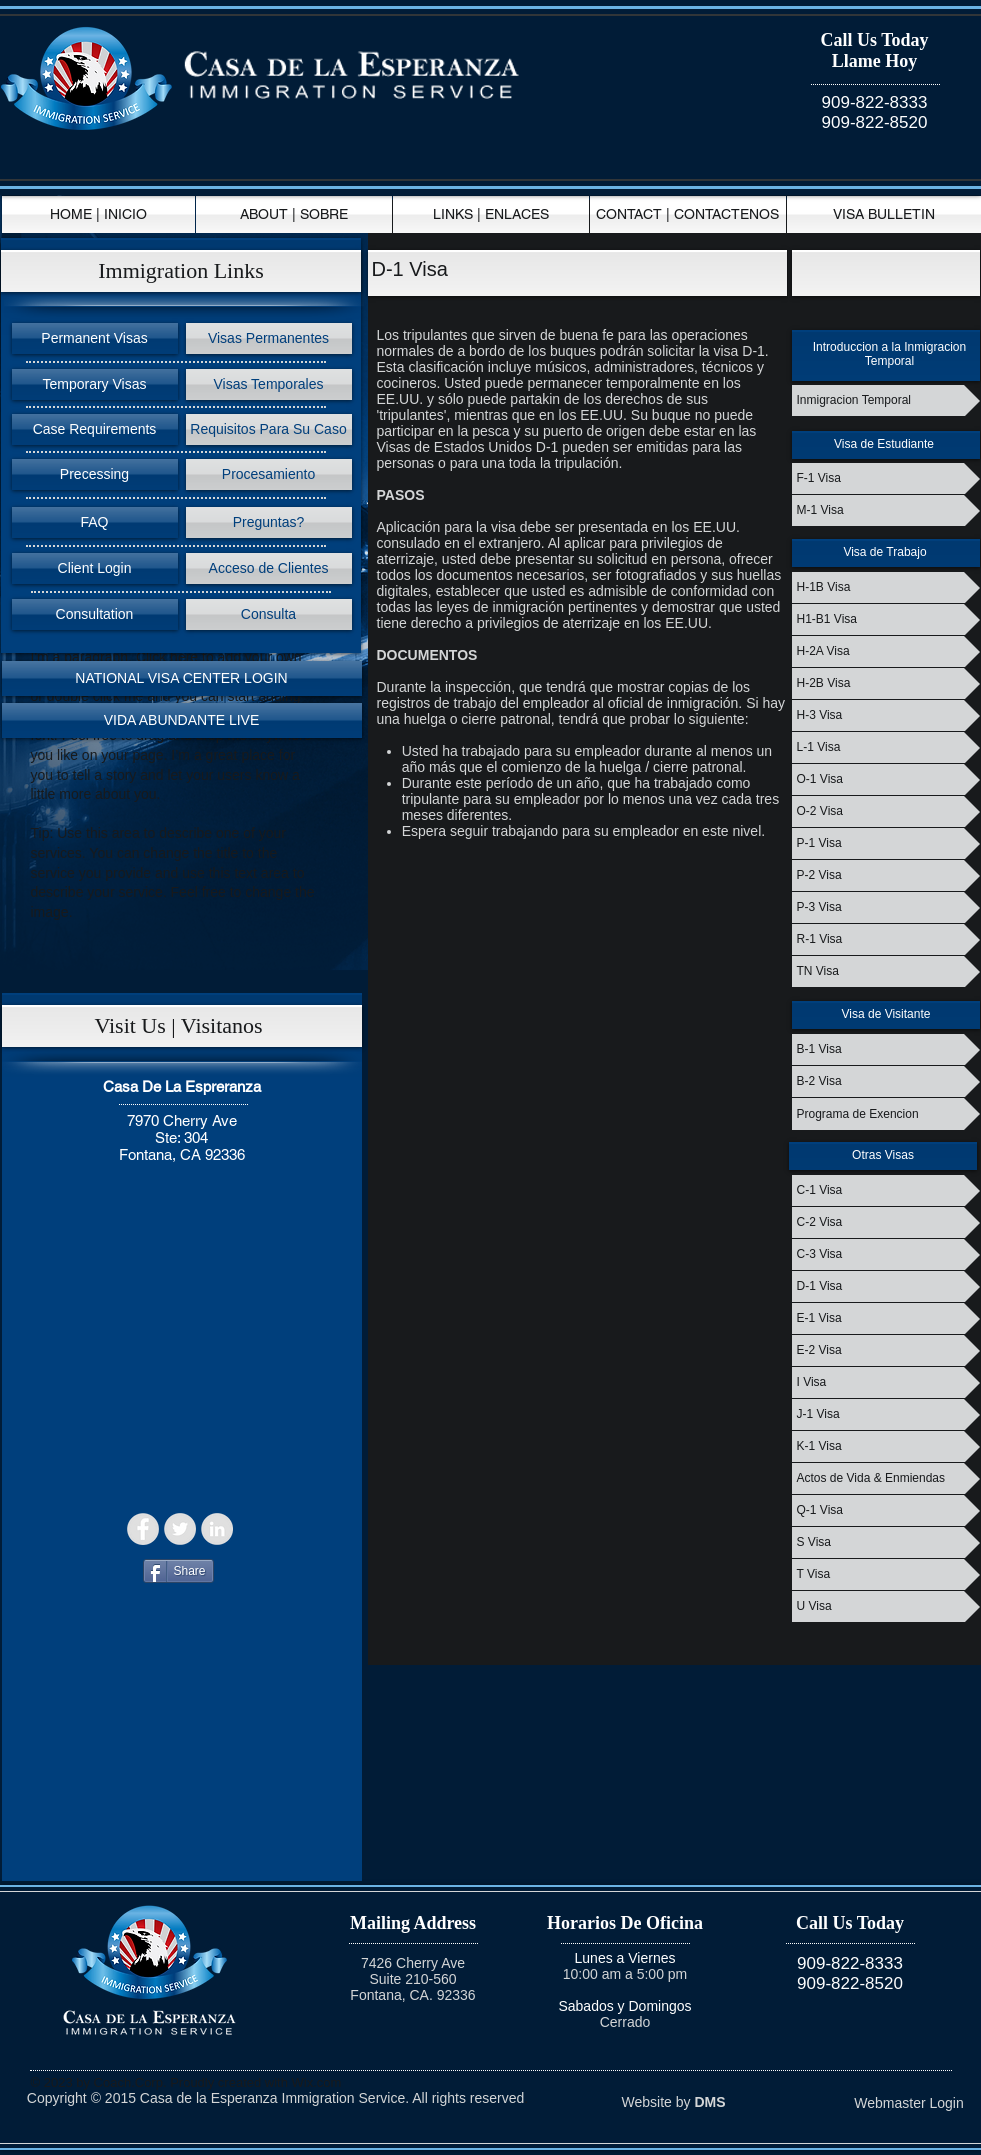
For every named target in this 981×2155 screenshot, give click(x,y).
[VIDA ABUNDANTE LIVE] (182, 720)
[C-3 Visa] (886, 1254)
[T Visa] (886, 1574)
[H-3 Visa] (886, 715)
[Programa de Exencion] (886, 1114)
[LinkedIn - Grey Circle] (217, 1529)
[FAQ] (95, 522)
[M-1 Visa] (886, 510)
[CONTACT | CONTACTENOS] (688, 214)
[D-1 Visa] (886, 1286)
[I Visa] (886, 1382)
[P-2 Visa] (886, 875)
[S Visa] (886, 1542)
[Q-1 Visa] (886, 1510)
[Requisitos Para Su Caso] (269, 429)
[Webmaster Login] (909, 2104)
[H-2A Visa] (886, 651)
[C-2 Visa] (886, 1222)
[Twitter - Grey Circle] (180, 1529)
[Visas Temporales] (269, 384)
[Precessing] (95, 474)
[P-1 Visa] (886, 843)
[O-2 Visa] (886, 811)
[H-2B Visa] (886, 683)
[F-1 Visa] (886, 478)
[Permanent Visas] (95, 338)
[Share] (178, 1571)
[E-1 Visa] (886, 1318)
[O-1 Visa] (886, 779)
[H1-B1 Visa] (886, 619)
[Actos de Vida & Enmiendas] (886, 1478)
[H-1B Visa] (886, 587)
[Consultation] (95, 614)
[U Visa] (886, 1606)
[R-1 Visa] (886, 939)
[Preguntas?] (269, 522)
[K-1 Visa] (886, 1446)
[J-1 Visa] (886, 1414)
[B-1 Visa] (886, 1049)
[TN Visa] (886, 971)
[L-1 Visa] (886, 747)
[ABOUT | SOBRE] (294, 214)
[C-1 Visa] (886, 1190)
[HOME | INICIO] (98, 214)
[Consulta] (269, 614)
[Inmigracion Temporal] (886, 400)
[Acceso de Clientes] (269, 568)
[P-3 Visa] (886, 907)
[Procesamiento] (269, 474)
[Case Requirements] (95, 429)
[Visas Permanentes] (269, 338)
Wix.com (317, 2082)
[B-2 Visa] (886, 1081)
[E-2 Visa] (886, 1350)
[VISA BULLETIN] (884, 214)
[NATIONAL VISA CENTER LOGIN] (182, 678)
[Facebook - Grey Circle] (143, 1529)
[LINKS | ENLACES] (491, 214)
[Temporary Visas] (95, 384)
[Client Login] (95, 568)
